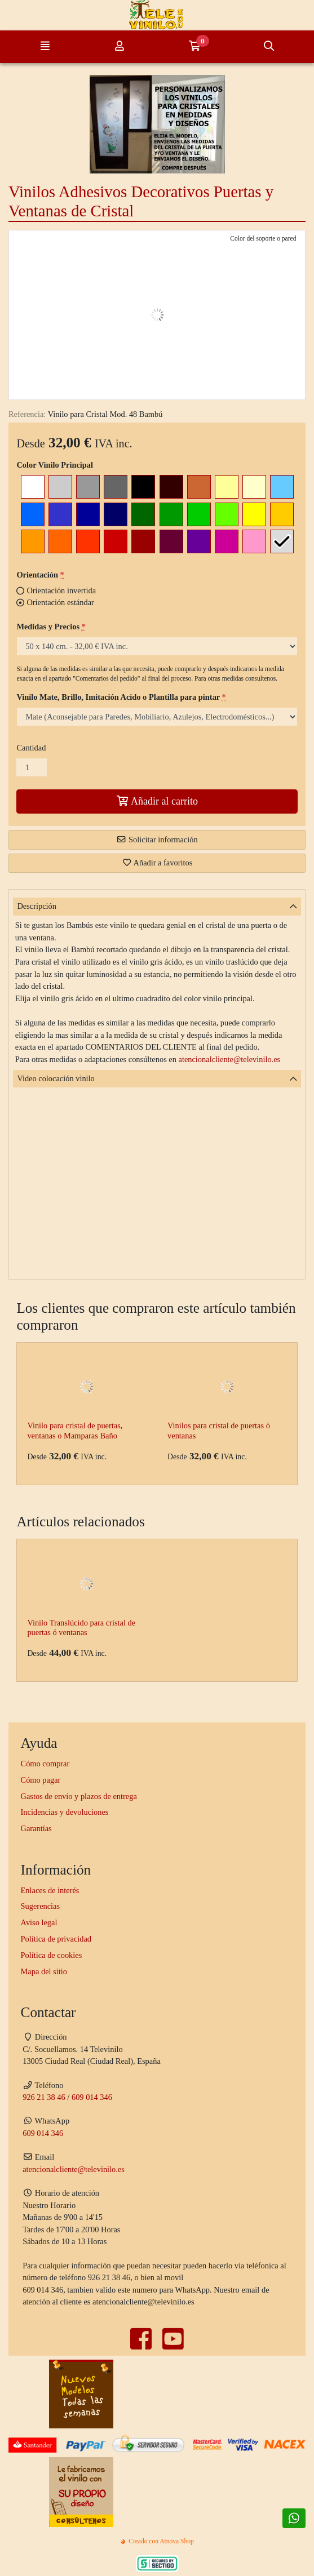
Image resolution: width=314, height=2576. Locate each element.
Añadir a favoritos (157, 862)
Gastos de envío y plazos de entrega (79, 1796)
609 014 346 (92, 2097)
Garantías (36, 1828)
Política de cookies (51, 1955)
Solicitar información (156, 839)
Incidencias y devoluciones (65, 1811)
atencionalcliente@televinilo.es (230, 1059)
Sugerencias (40, 1906)
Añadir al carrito (157, 801)
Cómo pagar (41, 1779)
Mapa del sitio (44, 1971)
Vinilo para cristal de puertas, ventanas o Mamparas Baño (74, 1430)
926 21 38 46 (44, 2097)
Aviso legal (39, 1922)
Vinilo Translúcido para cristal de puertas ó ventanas (81, 1627)
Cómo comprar (45, 1763)
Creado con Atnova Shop (156, 2541)
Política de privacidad (56, 1938)
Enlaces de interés (50, 1890)
